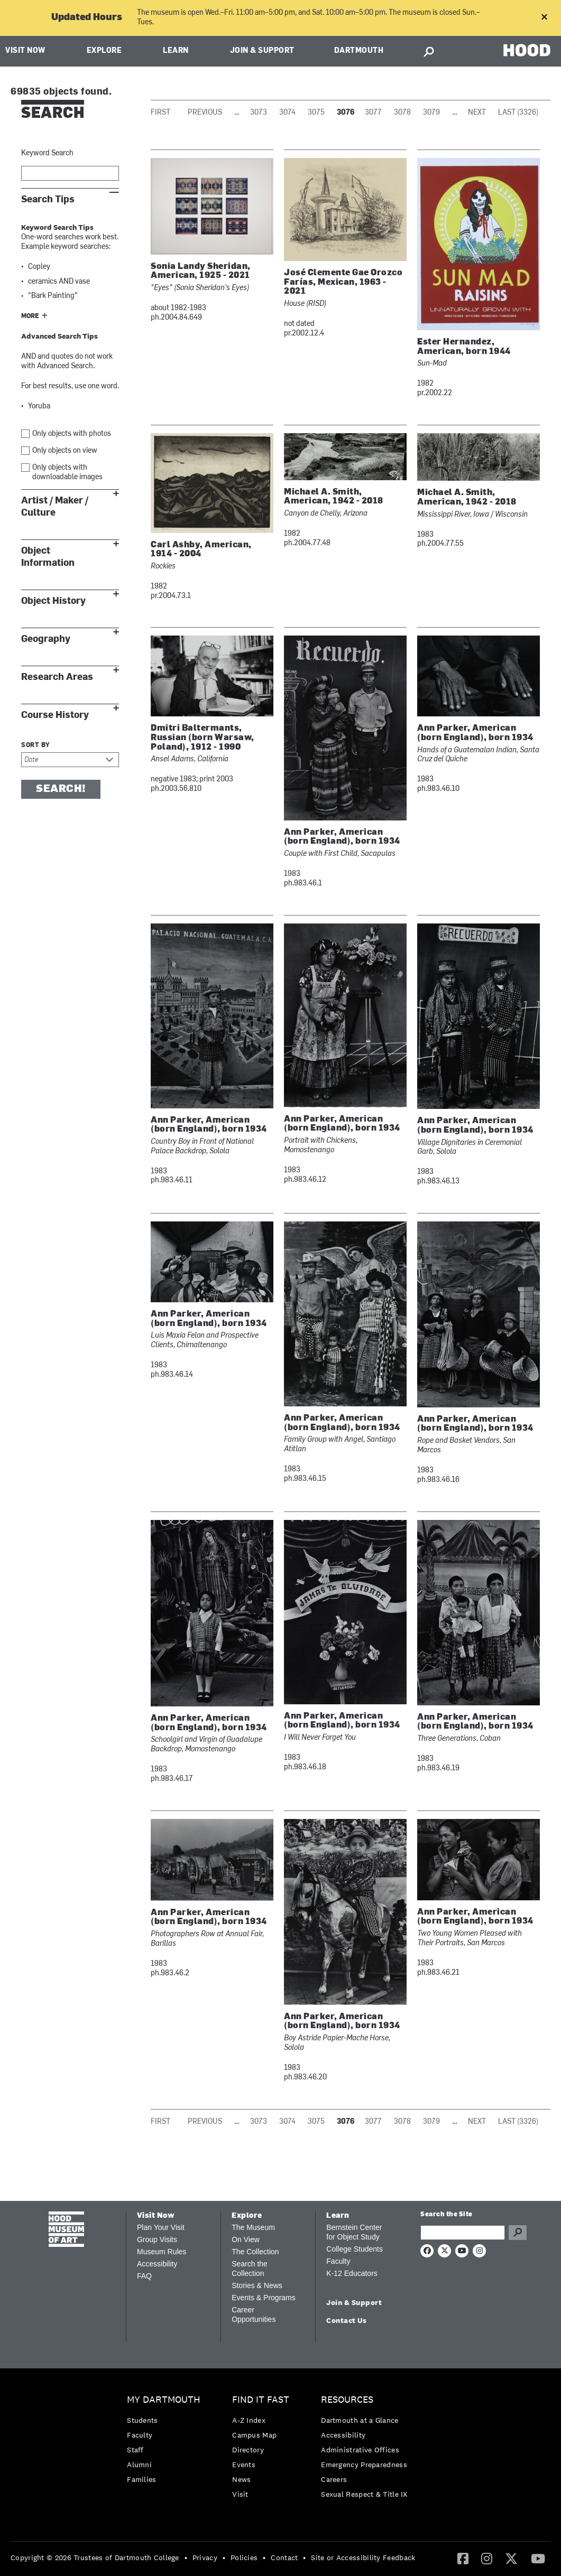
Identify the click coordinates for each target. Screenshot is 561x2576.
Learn (176, 51)
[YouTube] (538, 2558)
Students (142, 2420)
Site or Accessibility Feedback (363, 2557)
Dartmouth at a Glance (359, 2420)
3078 (402, 113)
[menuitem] (166, 2442)
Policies (244, 2557)
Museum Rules (161, 2251)
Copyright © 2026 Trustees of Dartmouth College (95, 2557)
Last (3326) (518, 113)
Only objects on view (64, 451)
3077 (373, 113)
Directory (248, 2449)
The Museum (253, 2227)
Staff (135, 2449)
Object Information (48, 556)
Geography (45, 639)
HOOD (526, 50)
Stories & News (257, 2285)
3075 (316, 113)
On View (246, 2239)
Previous (205, 113)
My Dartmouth (163, 2400)
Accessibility (157, 2264)
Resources (347, 2400)
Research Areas (57, 677)
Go (518, 2232)
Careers (334, 2479)
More (30, 316)
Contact (284, 2557)
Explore (104, 51)
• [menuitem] (186, 2557)
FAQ (144, 2276)
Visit (240, 2494)
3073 (258, 113)
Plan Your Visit (161, 2227)
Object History (53, 600)
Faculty (338, 2261)
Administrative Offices (360, 2449)
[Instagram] (486, 2558)
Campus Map (254, 2435)
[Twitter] (511, 2558)
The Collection (255, 2251)
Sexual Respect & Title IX (364, 2494)
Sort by (35, 745)
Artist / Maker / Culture (54, 506)
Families (141, 2479)
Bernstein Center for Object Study (354, 2232)
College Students (354, 2249)
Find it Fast (260, 2400)
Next (477, 113)
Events (243, 2464)
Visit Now (25, 51)
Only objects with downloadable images (67, 472)
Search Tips (48, 199)
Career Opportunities (253, 2314)
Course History (55, 715)
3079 (431, 113)
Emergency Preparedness (364, 2464)
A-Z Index (248, 2420)
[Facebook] (462, 2558)
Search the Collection (250, 2269)
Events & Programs (264, 2297)
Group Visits (157, 2239)
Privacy (204, 2557)
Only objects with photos (71, 434)
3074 (287, 113)
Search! (61, 789)
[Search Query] (462, 2232)
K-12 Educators (352, 2273)
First (160, 113)
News (241, 2479)
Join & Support (262, 51)
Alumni (139, 2464)
